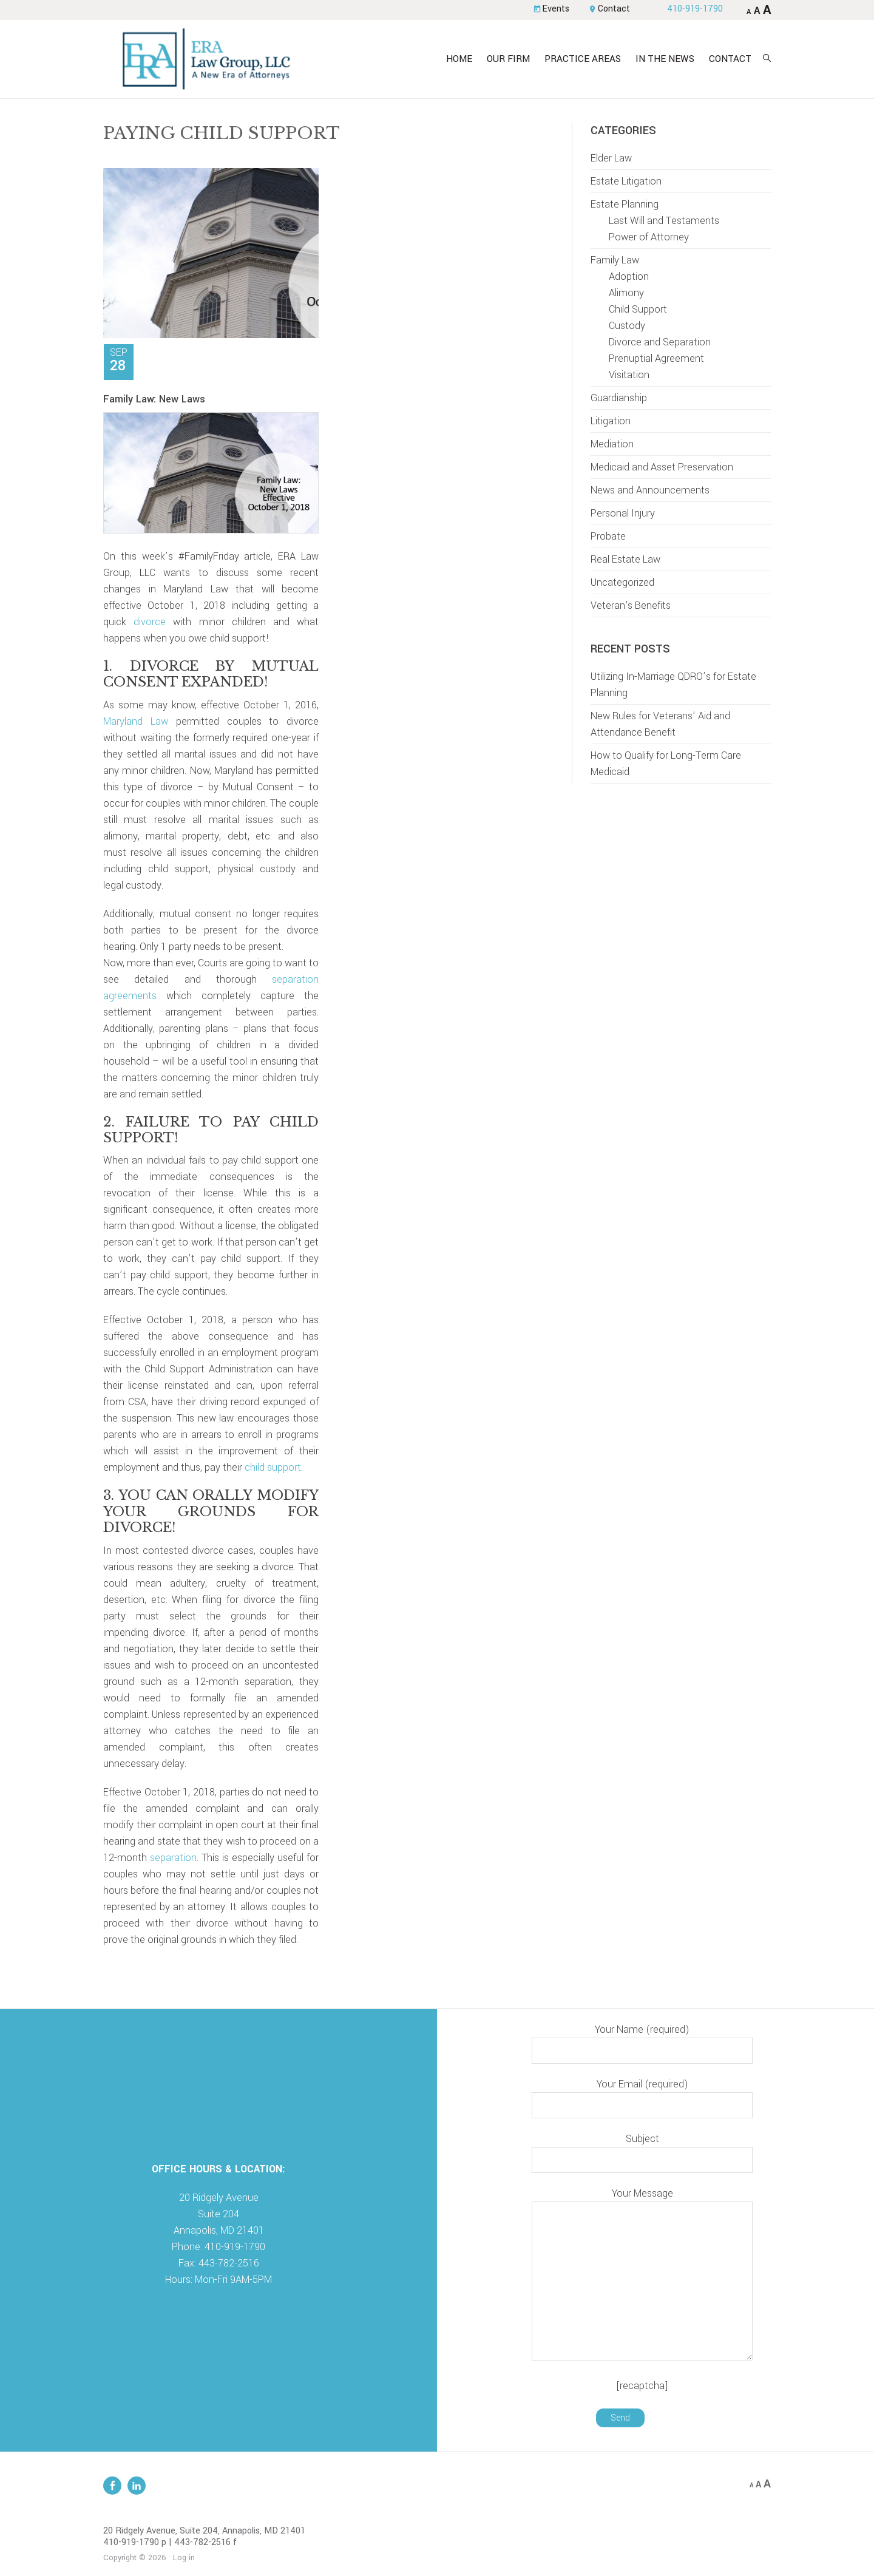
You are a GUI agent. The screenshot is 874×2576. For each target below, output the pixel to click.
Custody (627, 326)
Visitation (629, 375)
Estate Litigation (626, 182)
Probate (608, 537)
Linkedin (136, 2486)
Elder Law (611, 159)
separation (173, 1858)
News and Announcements (650, 491)
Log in (184, 2558)
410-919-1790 (694, 9)
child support (273, 1468)
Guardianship (619, 398)
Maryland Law (135, 722)
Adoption (629, 277)
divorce (150, 622)
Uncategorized (622, 583)
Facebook (112, 2486)
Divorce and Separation (660, 343)
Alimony (626, 293)
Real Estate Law (625, 560)
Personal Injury (623, 514)
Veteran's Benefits (631, 606)
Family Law (615, 261)
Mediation (612, 445)
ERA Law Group (209, 59)
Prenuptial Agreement (656, 359)
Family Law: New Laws (154, 400)
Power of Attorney (649, 238)
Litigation (611, 422)
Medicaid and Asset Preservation (662, 468)
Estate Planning (625, 205)
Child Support (638, 310)
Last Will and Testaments (664, 221)
